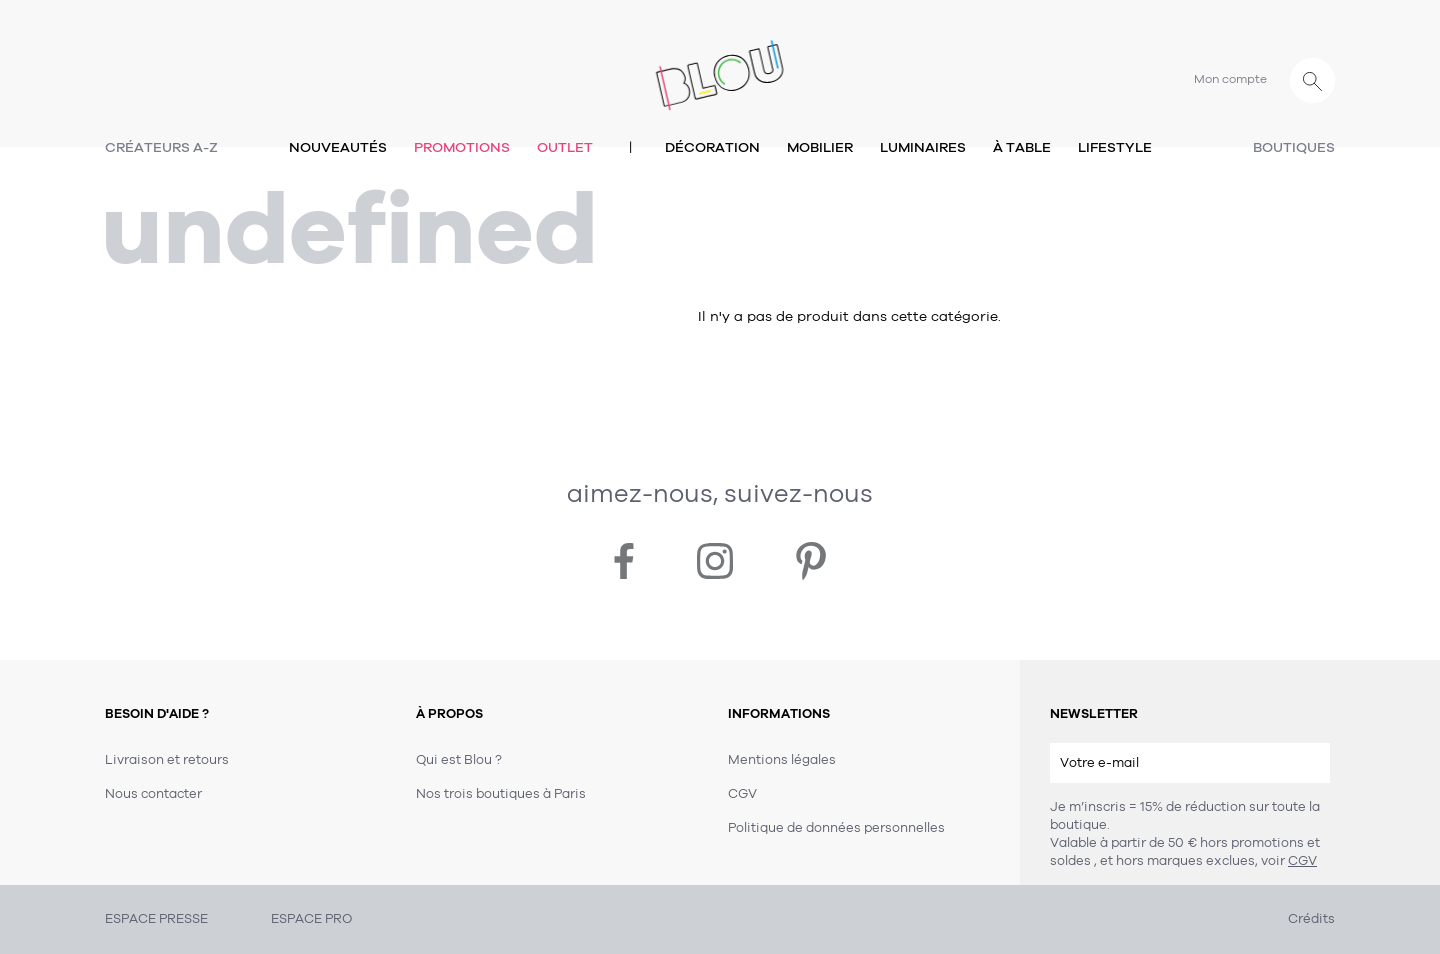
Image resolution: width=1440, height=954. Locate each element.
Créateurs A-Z (161, 147)
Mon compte (1230, 79)
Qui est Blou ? (459, 760)
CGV (1302, 861)
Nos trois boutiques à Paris (501, 794)
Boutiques (1294, 147)
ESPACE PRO (311, 919)
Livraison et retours (167, 760)
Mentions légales (782, 760)
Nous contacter (153, 794)
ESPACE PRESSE (156, 919)
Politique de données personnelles (836, 828)
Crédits (1311, 919)
